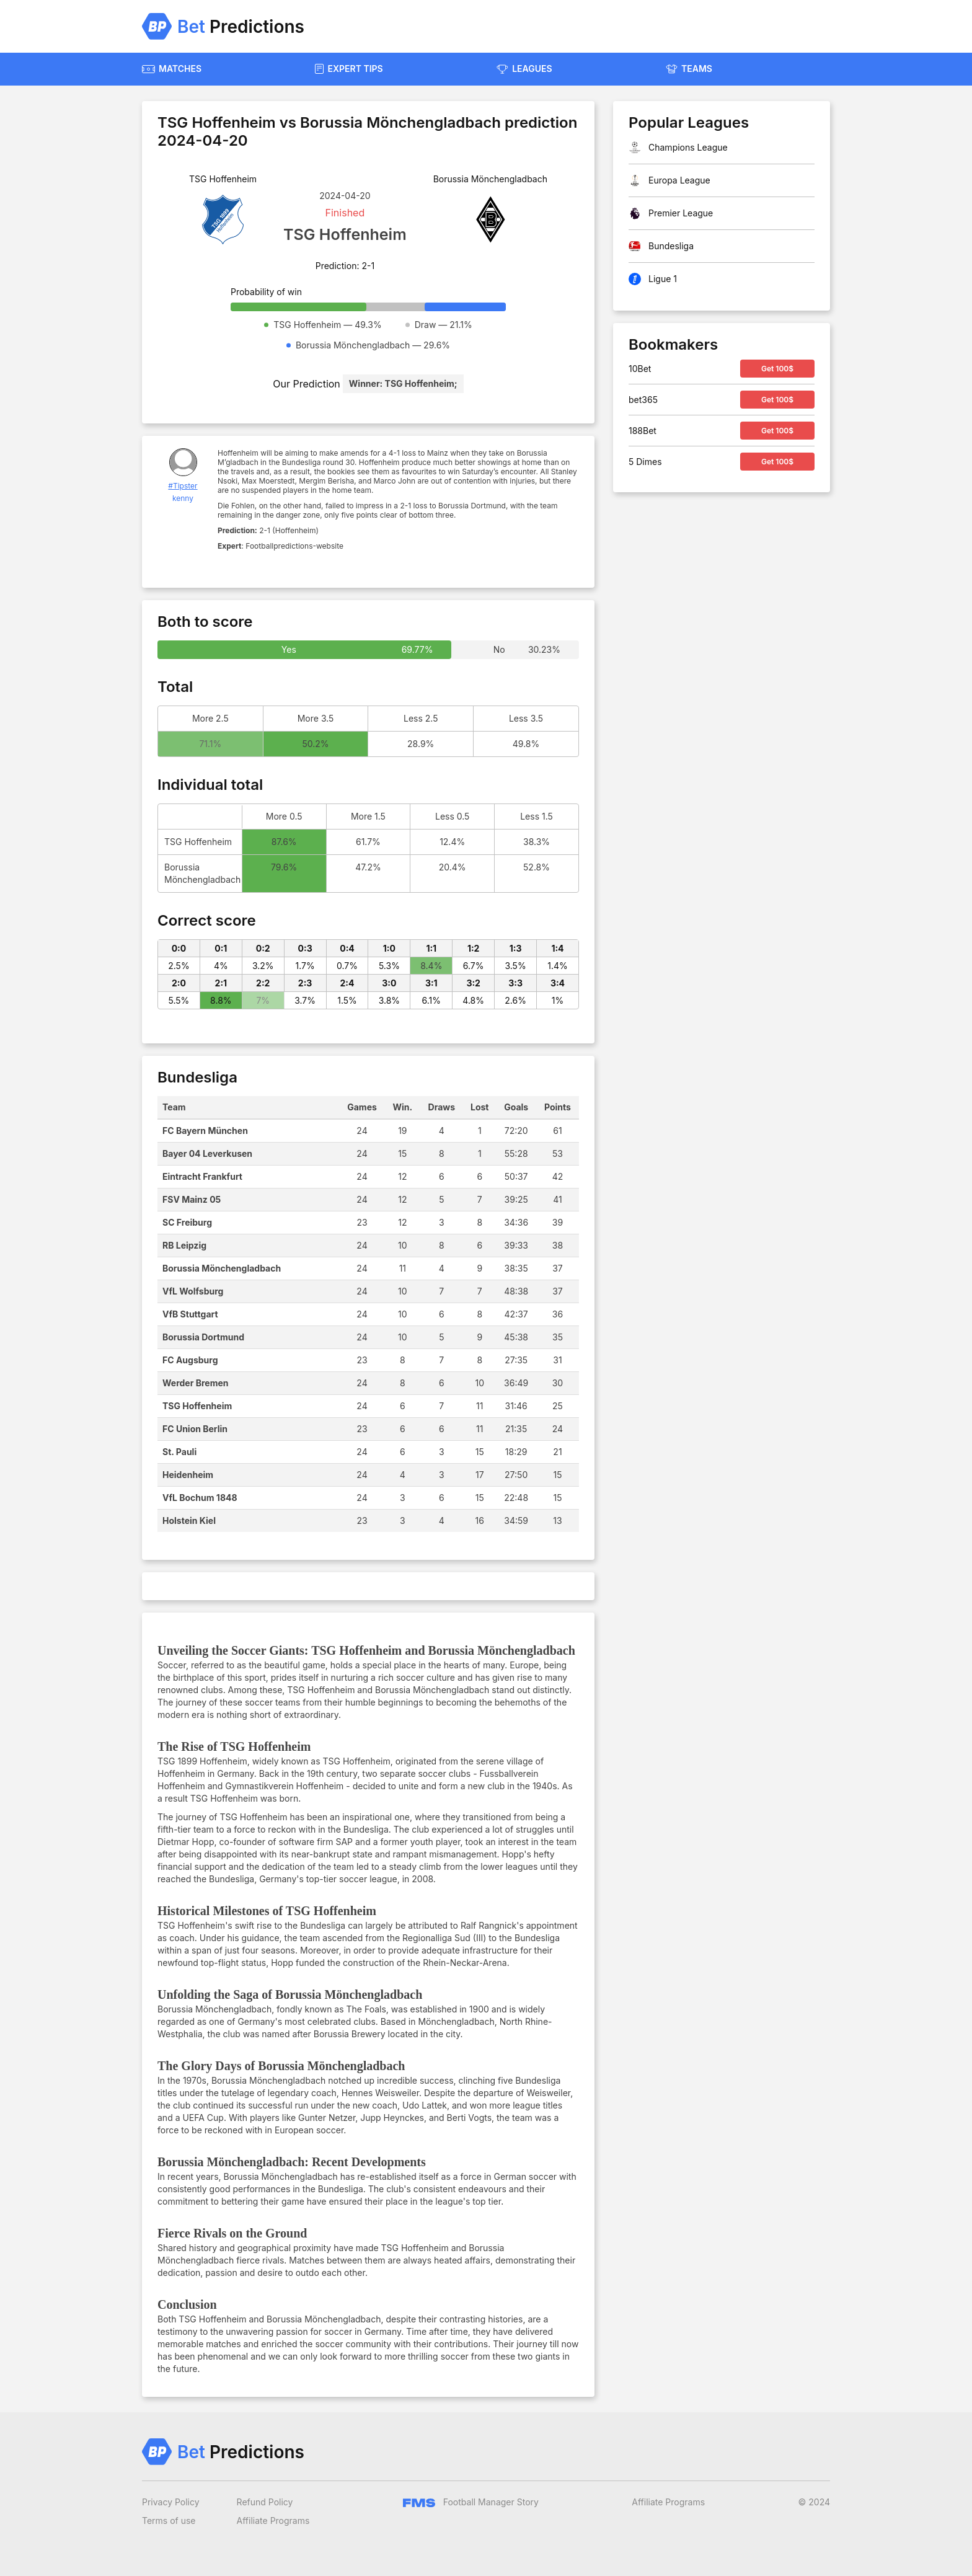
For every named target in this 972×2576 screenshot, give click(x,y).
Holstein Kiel (189, 1520)
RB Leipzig (184, 1245)
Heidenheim (187, 1474)
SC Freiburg (187, 1222)
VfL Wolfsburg (192, 1291)
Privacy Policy (171, 2502)
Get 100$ (777, 368)
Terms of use (169, 2520)
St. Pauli (179, 1451)
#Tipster (182, 485)
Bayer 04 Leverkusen (207, 1153)
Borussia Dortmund (203, 1337)
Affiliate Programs (273, 2520)
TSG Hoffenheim (197, 1406)
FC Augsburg (190, 1360)
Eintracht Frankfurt (202, 1176)
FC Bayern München (205, 1130)
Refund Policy (265, 2502)
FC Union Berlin (195, 1428)
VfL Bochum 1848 (199, 1497)
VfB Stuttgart (190, 1314)
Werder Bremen (195, 1383)
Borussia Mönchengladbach (221, 1268)
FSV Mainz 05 (191, 1199)
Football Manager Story (471, 2502)
